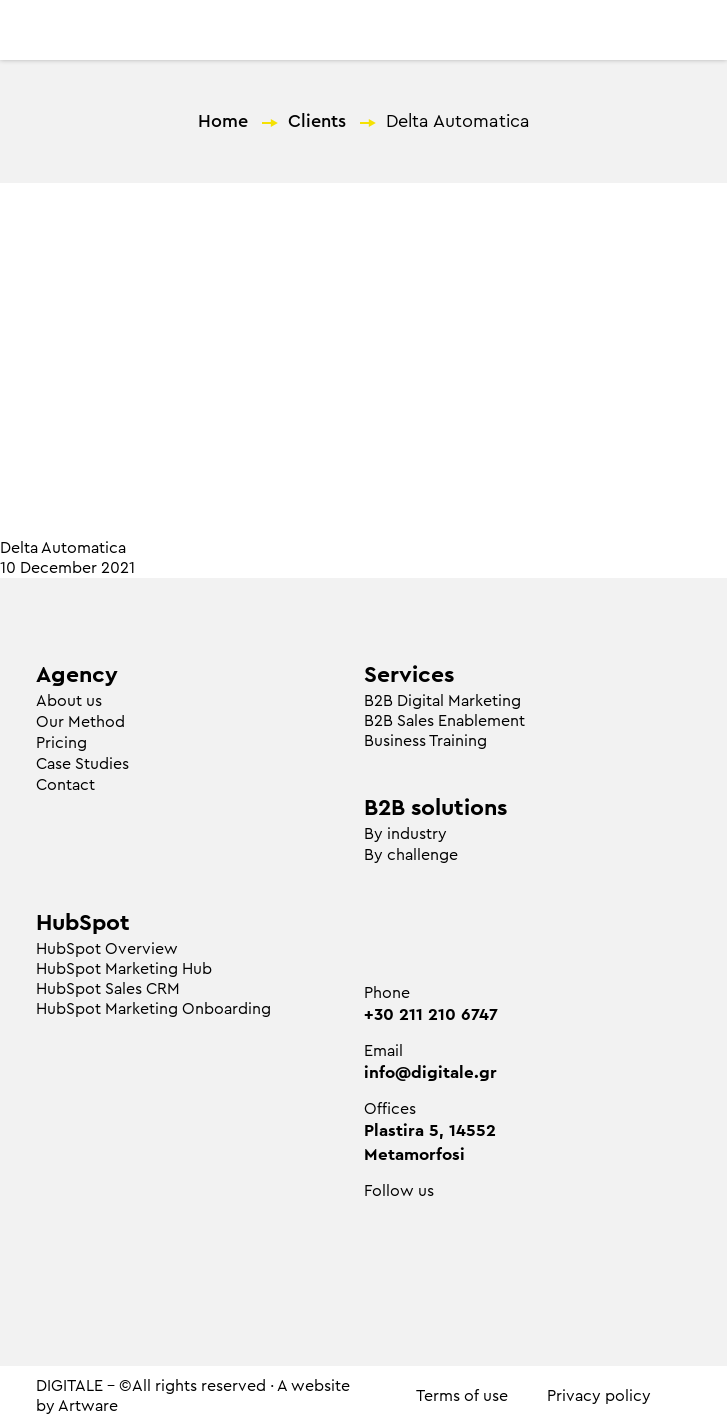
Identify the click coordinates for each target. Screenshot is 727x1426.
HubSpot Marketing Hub (124, 969)
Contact (65, 785)
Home (223, 121)
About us (69, 701)
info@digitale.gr (430, 1072)
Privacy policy (599, 1396)
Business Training (425, 741)
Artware (88, 1406)
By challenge (411, 855)
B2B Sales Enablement (444, 721)
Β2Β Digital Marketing (442, 701)
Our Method (80, 722)
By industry (405, 834)
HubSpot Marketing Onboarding (153, 1009)
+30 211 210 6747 (431, 1014)
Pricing (61, 743)
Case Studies (82, 764)
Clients (317, 121)
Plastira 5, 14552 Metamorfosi (430, 1142)
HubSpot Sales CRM (108, 989)
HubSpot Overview (107, 949)
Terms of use (462, 1396)
